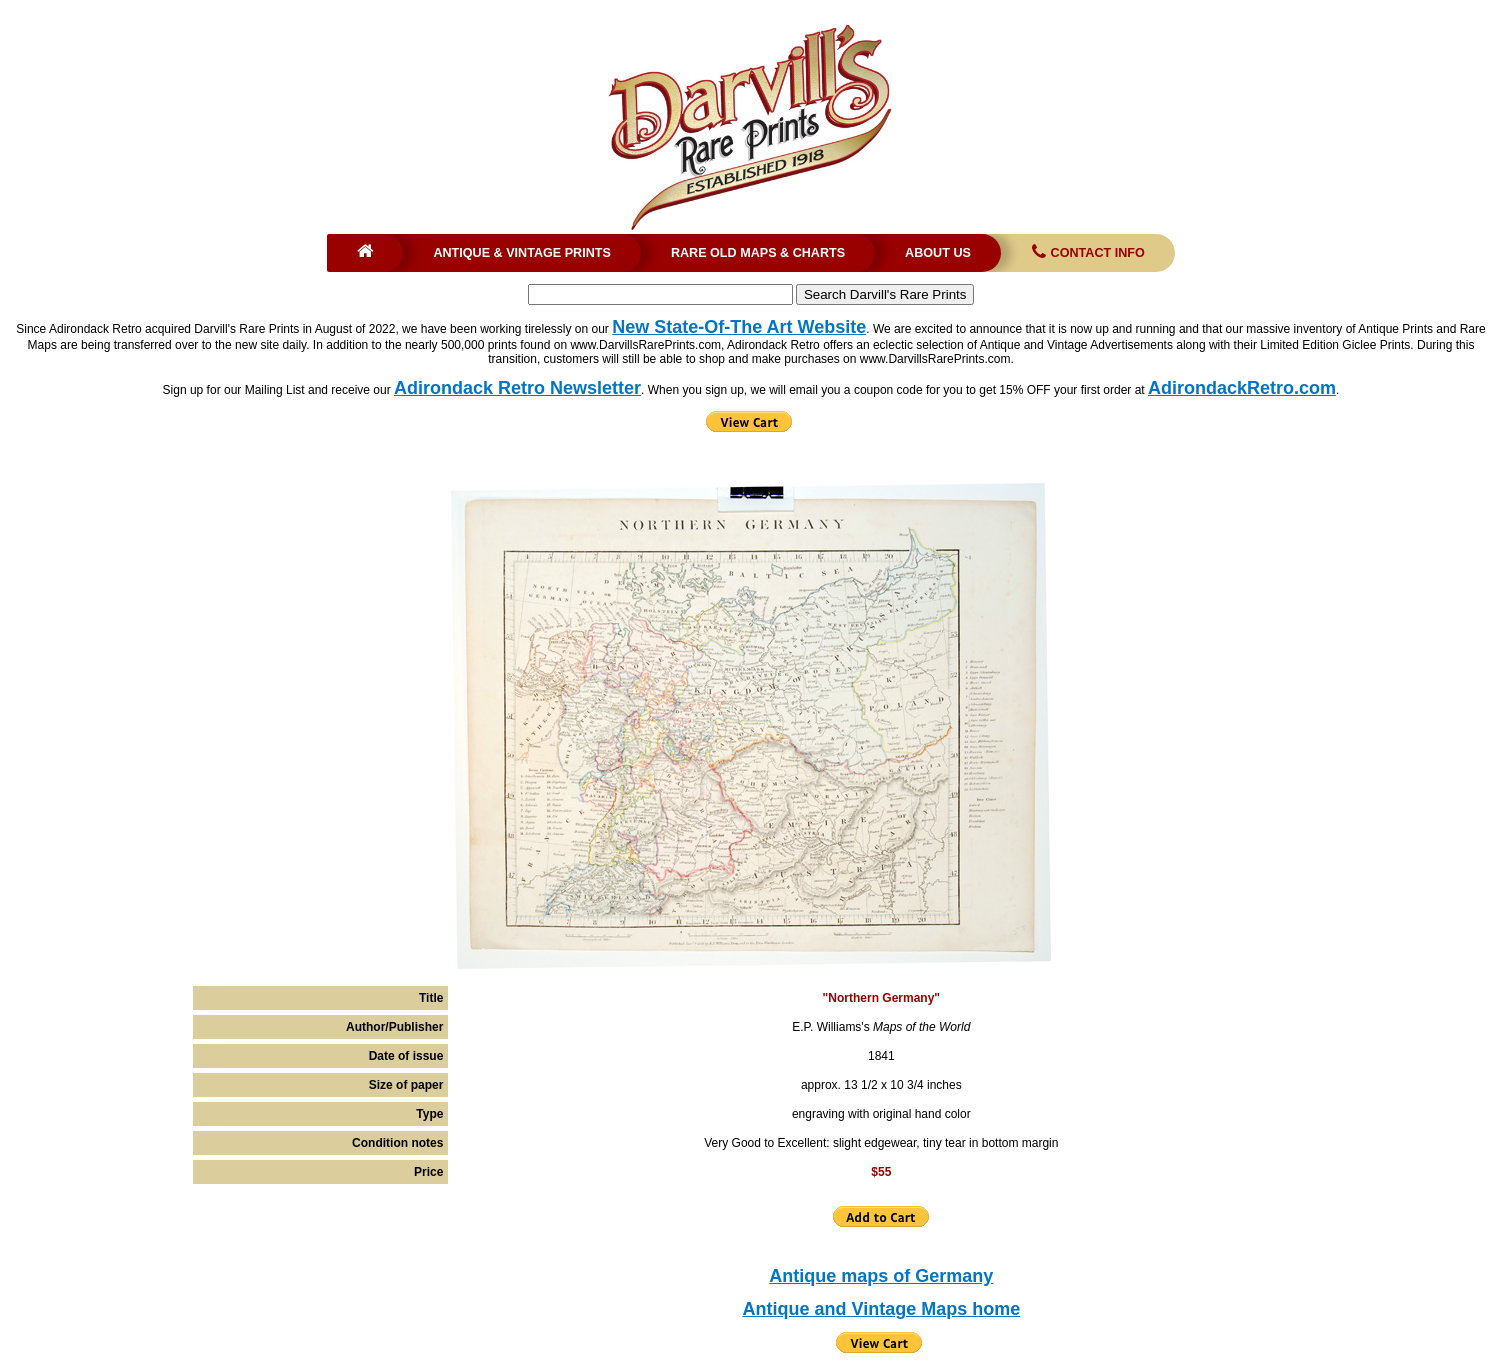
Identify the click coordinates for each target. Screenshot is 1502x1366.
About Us (938, 253)
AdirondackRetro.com (1242, 388)
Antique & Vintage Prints (522, 253)
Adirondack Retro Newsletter (517, 388)
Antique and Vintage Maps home (881, 1309)
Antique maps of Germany (881, 1276)
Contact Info (1086, 253)
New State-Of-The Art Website (739, 327)
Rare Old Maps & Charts (758, 253)
